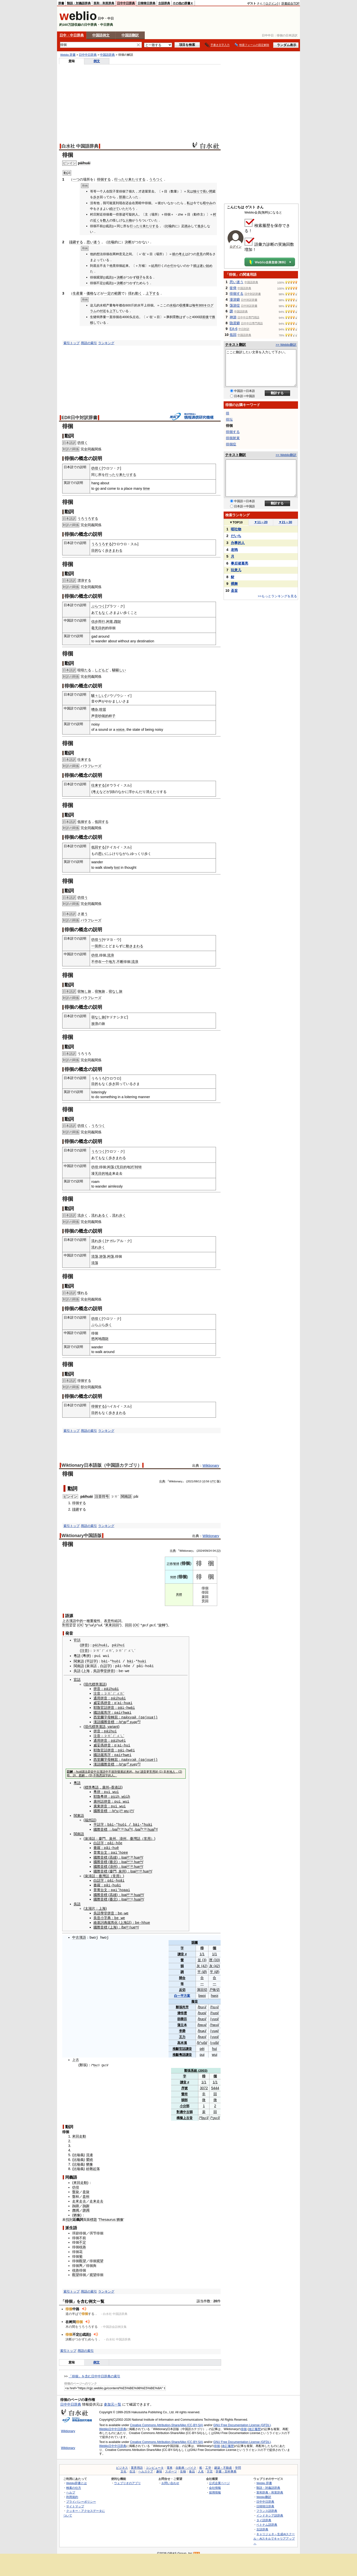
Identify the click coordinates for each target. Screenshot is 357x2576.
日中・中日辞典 (72, 35)
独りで (198, 191)
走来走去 (96, 2197)
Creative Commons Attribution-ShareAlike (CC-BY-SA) (166, 2421)
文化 (123, 2467)
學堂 (103, 1670)
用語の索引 (89, 343)
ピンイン (70, 1496)
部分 (84, 1387)
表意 (107, 1621)
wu (126, 1808)
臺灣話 (135, 1836)
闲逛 (109, 622)
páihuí (118, 1645)
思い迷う (93, 242)
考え (181, 254)
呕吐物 (236, 529)
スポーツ (171, 2467)
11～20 (261, 522)
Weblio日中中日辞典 (112, 2425)
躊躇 (75, 1509)
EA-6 (234, 329)
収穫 (182, 305)
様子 (139, 277)
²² (131, 1863)
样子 (112, 716)
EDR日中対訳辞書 (79, 417)
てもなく (102, 613)
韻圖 (194, 1938)
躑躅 (75, 2206)
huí (137, 1769)
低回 (233, 335)
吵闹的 (103, 716)
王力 (182, 2032)
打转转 (136, 1167)
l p (94, 1625)
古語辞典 (164, 3)
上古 (75, 2056)
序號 (184, 2084)
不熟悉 (97, 1773)
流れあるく (100, 1215)
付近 (103, 311)
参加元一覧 (112, 2400)
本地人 (170, 1769)
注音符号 (102, 1496)
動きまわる (134, 946)
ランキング (106, 343)
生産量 (78, 293)
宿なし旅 (115, 991)
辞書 (61, 3)
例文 (96, 61)
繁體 (176, 1564)
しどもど (102, 670)
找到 (69, 2215)
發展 (120, 1769)
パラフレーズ (91, 766)
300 (201, 305)
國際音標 (107, 1721)
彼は (196, 266)
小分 (183, 2102)
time (146, 488)
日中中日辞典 (126, 3)
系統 (194, 2066)
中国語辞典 (107, 54)
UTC (213, 1481)
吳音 (96, 1914)
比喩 (168, 226)
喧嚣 (102, 709)
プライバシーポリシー (81, 2497)
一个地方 (109, 962)
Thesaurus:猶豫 (111, 2215)
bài (104, 1661)
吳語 (77, 1670)
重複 (93, 1621)
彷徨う (82, 897)
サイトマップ (75, 2502)
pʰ (87, 1625)
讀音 (143, 1769)
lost (116, 867)
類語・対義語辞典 (79, 3)
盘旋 (86, 2188)
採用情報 (215, 2488)
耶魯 (96, 1707)
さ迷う (82, 914)
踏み (187, 226)
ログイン (271, 3)
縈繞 (89, 2155)
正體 (170, 1564)
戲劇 (82, 1773)
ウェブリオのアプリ (127, 2478)
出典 (162, 1481)
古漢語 (100, 1769)
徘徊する (104, 179)
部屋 (122, 197)
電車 (170, 2463)
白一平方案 (182, 1991)
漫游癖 (235, 299)
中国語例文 (101, 35)
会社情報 (215, 2483)
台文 (103, 1849)
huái (79, 1769)
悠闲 (94, 1339)
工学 (208, 2463)
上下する (152, 293)
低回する (102, 822)
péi (202, 2044)
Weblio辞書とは (76, 2478)
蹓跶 (117, 622)
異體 (179, 1594)
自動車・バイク (186, 2463)
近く (96, 220)
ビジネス (122, 2463)
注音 (84, 1651)
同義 (91, 1387)
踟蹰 (86, 2202)
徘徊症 (231, 444)
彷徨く (82, 443)
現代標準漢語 (95, 1683)
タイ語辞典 (263, 2516)
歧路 (82, 2243)
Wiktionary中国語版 (81, 1535)
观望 (99, 2257)
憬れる (82, 1293)
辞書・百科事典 (226, 2467)
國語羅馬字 (102, 1711)
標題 (93, 2215)
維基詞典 (100, 1919)
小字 (103, 1914)
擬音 (194, 1997)
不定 (82, 2238)
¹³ (128, 1863)
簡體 (173, 1577)
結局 (154, 266)
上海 (86, 1670)
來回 (75, 2132)
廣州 (105, 1785)
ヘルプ (70, 2488)
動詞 (72, 1488)
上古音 (188, 2113)
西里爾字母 (102, 1716)
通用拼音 (100, 1697)
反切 (182, 1985)
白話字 (105, 1666)
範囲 (117, 293)
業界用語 (137, 2463)
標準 (88, 1785)
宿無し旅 (84, 991)
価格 (90, 293)
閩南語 (126, 1496)
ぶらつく (98, 606)
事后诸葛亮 (239, 563)
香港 (114, 1785)
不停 (94, 962)
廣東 (96, 1803)
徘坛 (229, 419)
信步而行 (98, 622)
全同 (87, 449)
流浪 (110, 955)
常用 (152, 1769)
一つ (76, 179)
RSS (197, 2549)
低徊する (84, 822)
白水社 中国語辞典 (79, 146)
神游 (233, 317)
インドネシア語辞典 (269, 2511)
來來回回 (112, 1625)
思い (101, 854)
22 (218, 1550)
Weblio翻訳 (263, 2492)
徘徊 (244, 2425)
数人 (106, 220)
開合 (182, 1974)
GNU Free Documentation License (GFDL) (242, 2421)
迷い (203, 266)
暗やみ (207, 203)
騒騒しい (119, 670)
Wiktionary (211, 1465)
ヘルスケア (145, 2467)
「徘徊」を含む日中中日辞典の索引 (94, 2372)
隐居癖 (235, 323)
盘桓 (86, 2192)
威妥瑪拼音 (102, 1702)
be (116, 1914)
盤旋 (75, 2188)
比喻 (76, 2151)
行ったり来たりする (130, 179)
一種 (86, 1621)
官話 (77, 1640)
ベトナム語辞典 (266, 2520)
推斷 (176, 2044)
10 (203, 1481)
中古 (75, 1933)
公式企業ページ (219, 2478)
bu (95, 2061)
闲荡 (110, 1167)
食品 (192, 2467)
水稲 (173, 305)
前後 (205, 317)
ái (133, 1706)
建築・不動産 (223, 2463)
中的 (79, 1621)
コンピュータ (155, 2463)
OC (81, 1625)
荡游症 (235, 305)
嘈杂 (94, 709)
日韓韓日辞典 (146, 3)
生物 (183, 2467)
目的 (94, 550)
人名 (201, 2467)
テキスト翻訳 (235, 345)
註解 (70, 1769)
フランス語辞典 (266, 2506)
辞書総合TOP (290, 3)
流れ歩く (119, 1215)
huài (142, 1661)
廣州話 (98, 1799)
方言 (210, 2467)
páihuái (84, 163)
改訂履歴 (255, 2425)
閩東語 (79, 1661)
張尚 (182, 2003)
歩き (96, 197)
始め (209, 266)
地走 (108, 1173)
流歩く (82, 1215)
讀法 (85, 1769)
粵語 (77, 1656)
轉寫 (114, 1716)
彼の (175, 254)
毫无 (94, 628)
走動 (82, 2132)
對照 (65, 1625)
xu (132, 1721)
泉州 (112, 1836)
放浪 (94, 1024)
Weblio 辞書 (68, 54)
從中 (93, 1769)
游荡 (102, 1256)
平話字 (91, 1661)
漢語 (96, 1721)
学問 (238, 2463)
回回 (128, 1625)
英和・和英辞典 (103, 3)
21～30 (285, 522)
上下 (112, 311)
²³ (128, 1854)
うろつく (156, 179)
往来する (84, 759)
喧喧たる (84, 670)
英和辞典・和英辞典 (269, 2488)
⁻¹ (130, 1859)
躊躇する (76, 242)
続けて (114, 209)
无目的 (121, 1167)
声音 (94, 716)
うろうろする (87, 518)
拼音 (84, 1645)
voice (120, 730)
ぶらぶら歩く (101, 1325)
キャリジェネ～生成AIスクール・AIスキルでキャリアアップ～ (274, 2534)
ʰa (123, 1721)
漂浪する (84, 580)
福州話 (90, 1817)
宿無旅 (100, 991)
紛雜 (89, 2165)
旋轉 (161, 1625)
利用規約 (72, 2492)
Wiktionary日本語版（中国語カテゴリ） (101, 1465)
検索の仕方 (73, 2483)
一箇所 (96, 946)
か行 (170, 266)
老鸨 (234, 550)
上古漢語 (69, 1621)
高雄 (113, 1854)
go (97, 488)
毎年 (195, 305)
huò (115, 1661)
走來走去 (79, 2197)
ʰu (116, 1808)
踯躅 (86, 2206)
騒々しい (98, 696)
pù (113, 1794)
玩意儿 (236, 570)
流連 (89, 2151)
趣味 (159, 2467)
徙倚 (233, 288)
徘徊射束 (233, 438)
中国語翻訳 (130, 35)
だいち (236, 536)
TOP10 (236, 522)
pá (120, 1706)
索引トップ (71, 343)
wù (123, 1794)
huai (151, 1826)
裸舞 (234, 584)
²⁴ (128, 1859)
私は (190, 203)
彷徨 (94, 955)
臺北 (113, 1859)
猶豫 (89, 2160)
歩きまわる (113, 550)
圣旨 (234, 591)
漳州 (122, 1836)
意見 (199, 254)
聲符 (184, 2090)
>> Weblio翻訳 (286, 345)
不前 (82, 2234)
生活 (132, 2467)
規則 (114, 1769)
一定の (109, 293)
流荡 (94, 1256)
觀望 (82, 2257)
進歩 (200, 226)
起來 (126, 1769)
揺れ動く (135, 293)
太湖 (88, 1905)
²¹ (121, 1808)
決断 (128, 242)
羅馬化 (112, 1919)
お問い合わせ (170, 2478)
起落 (96, 2165)
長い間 (207, 191)
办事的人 (238, 543)
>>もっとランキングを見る (277, 596)
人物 (128, 220)
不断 (120, 962)
